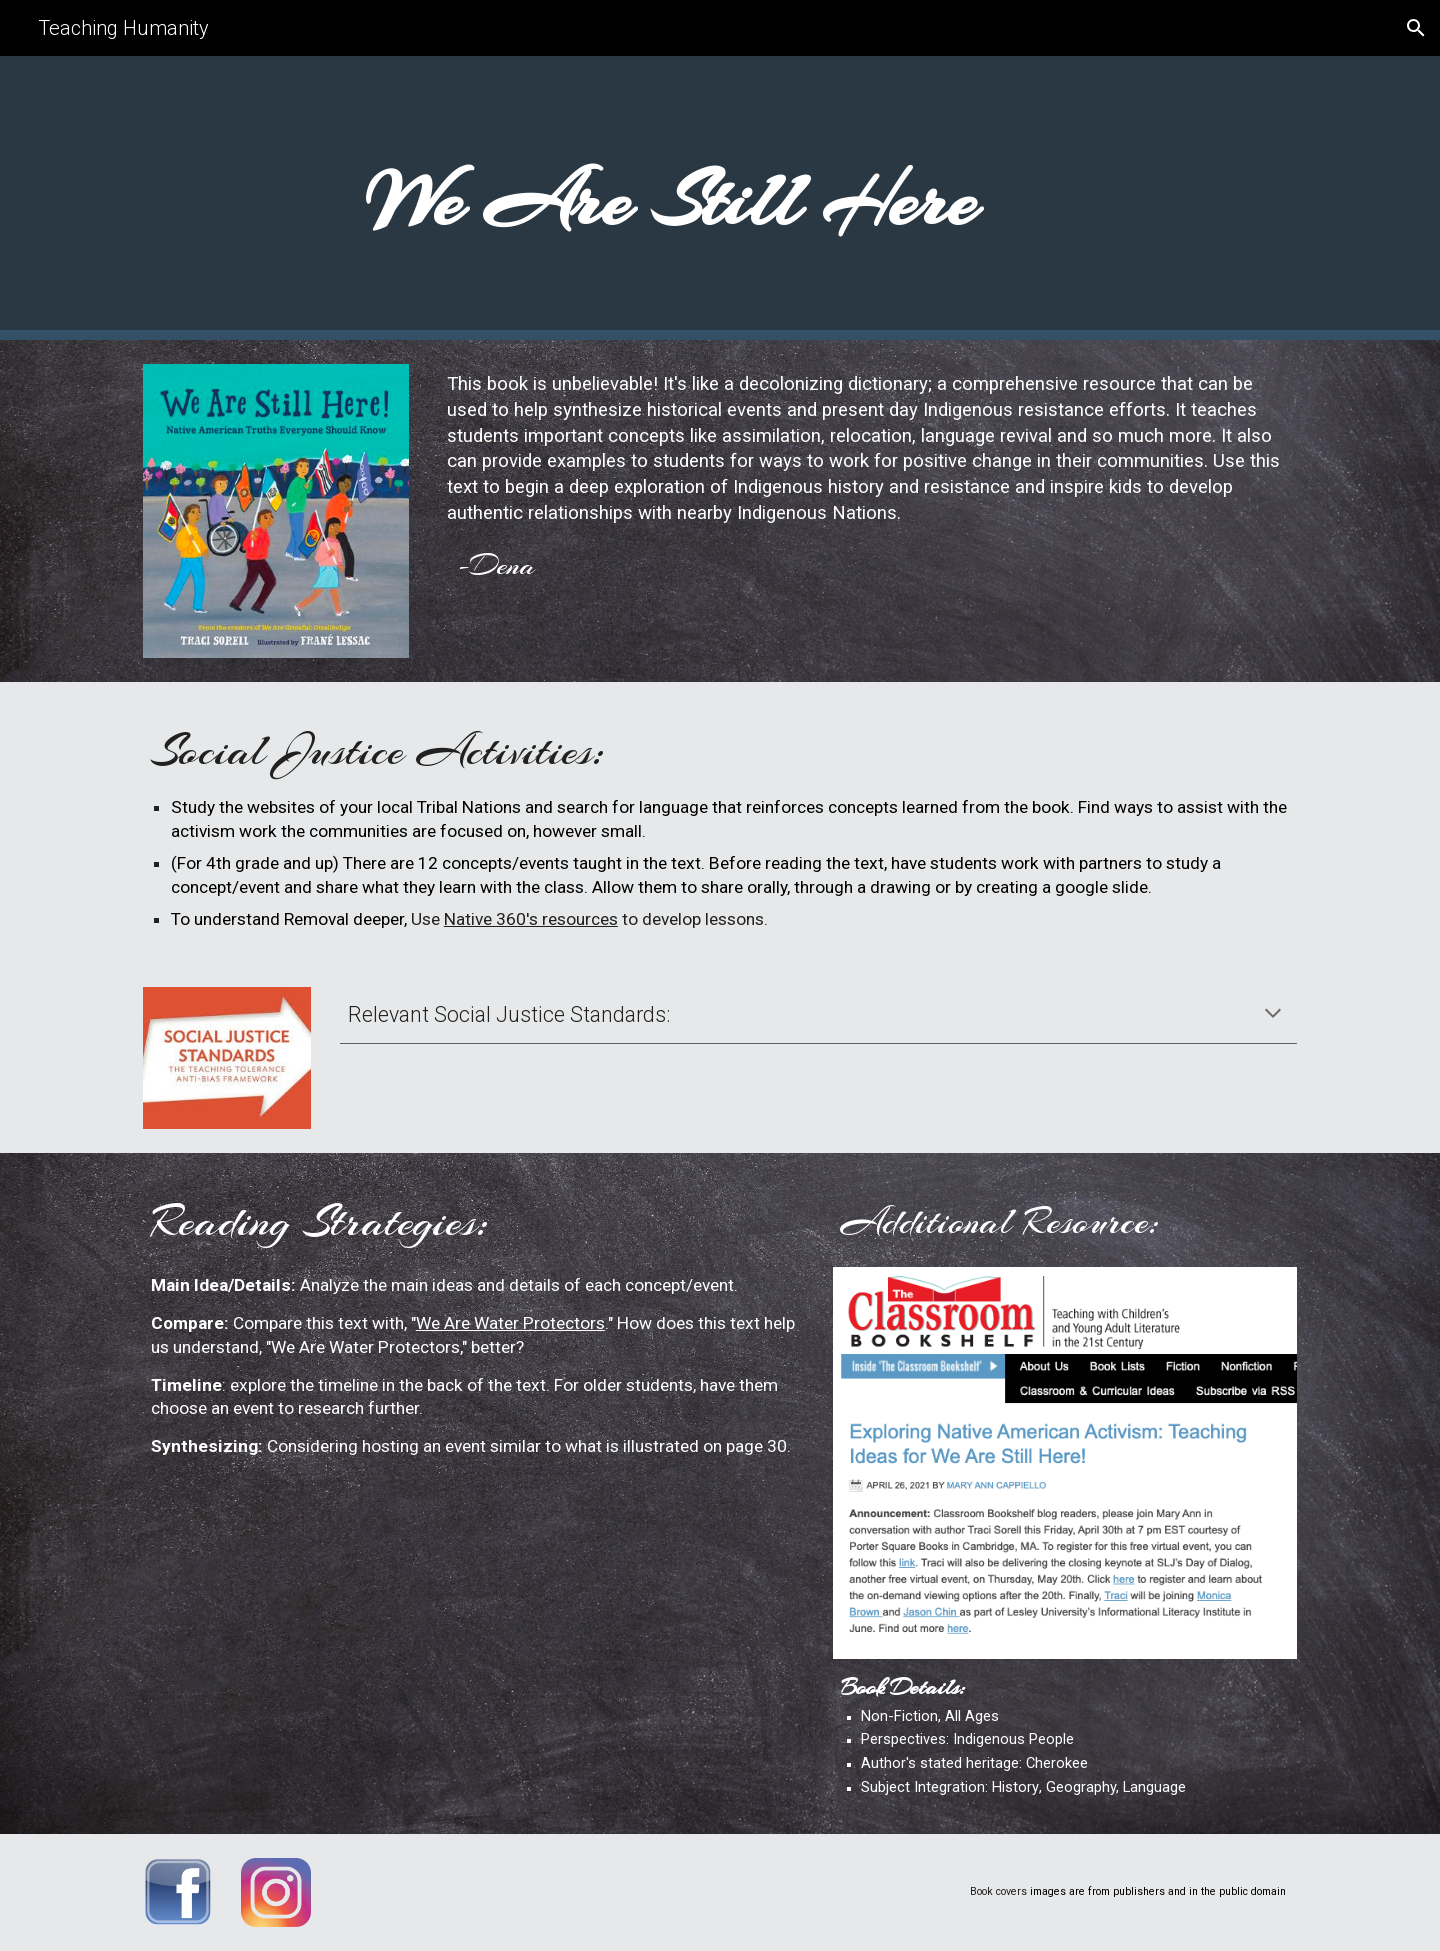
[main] (671, 198)
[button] (1416, 28)
